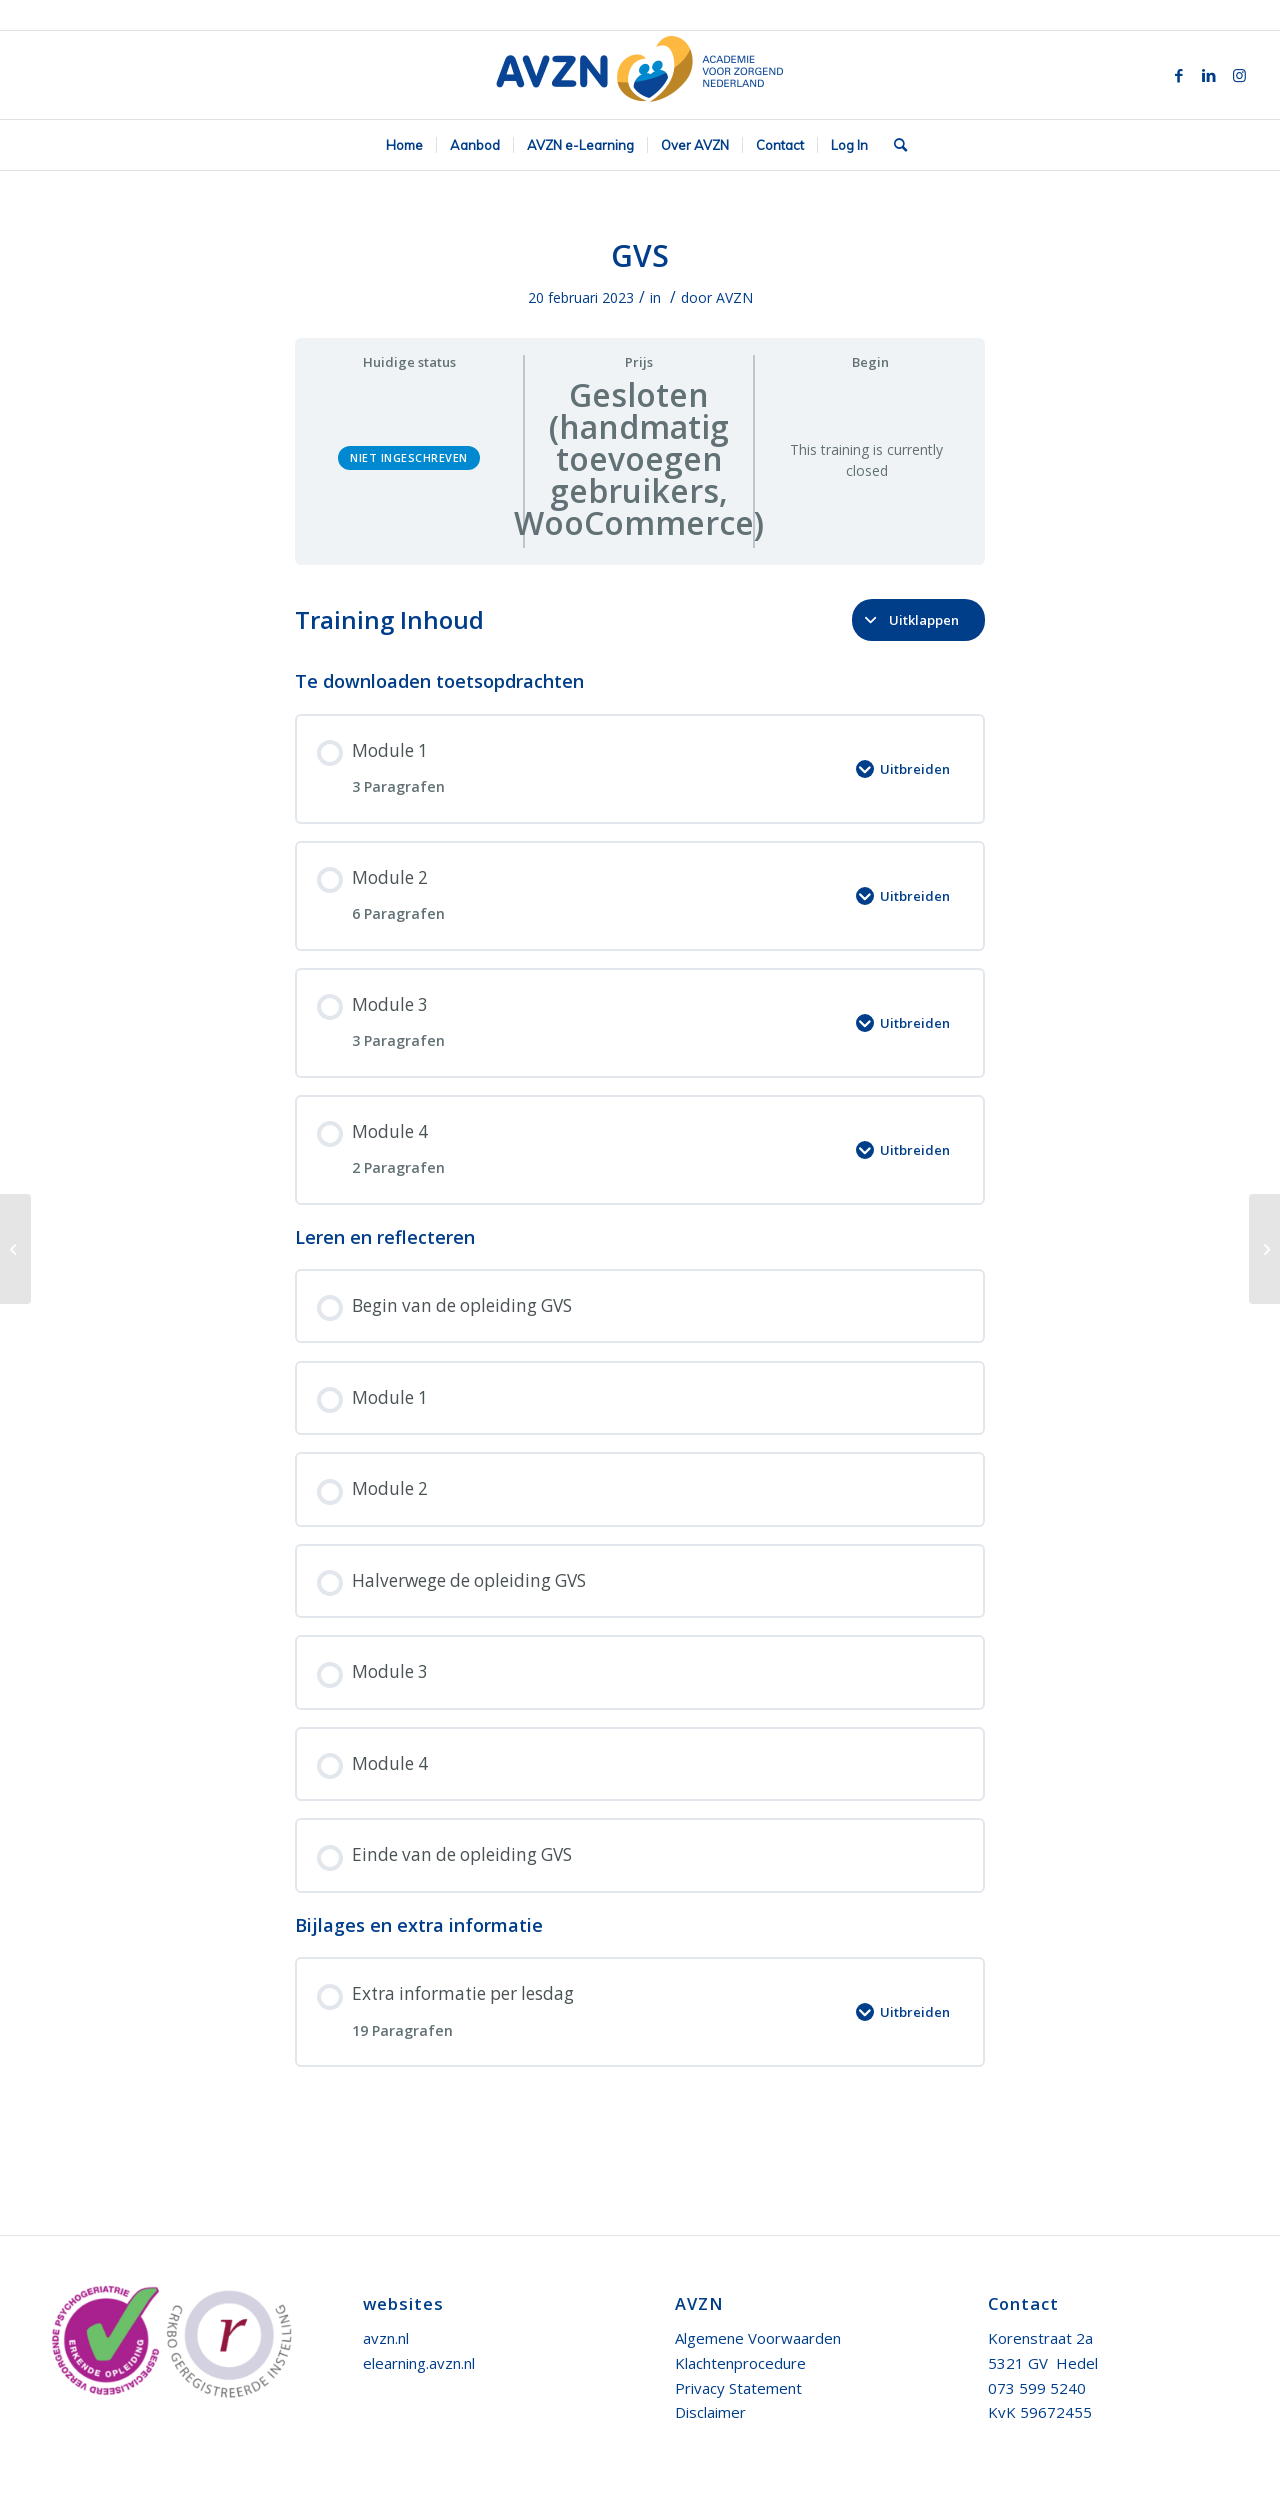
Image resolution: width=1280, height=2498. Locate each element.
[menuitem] (404, 145)
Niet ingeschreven (409, 457)
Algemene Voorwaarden (758, 2338)
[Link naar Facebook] (1179, 75)
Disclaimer (710, 2412)
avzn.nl (386, 2338)
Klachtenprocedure (740, 2363)
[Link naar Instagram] (1239, 75)
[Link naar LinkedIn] (1209, 75)
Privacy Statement (738, 2388)
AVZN (734, 297)
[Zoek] (894, 145)
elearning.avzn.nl (419, 2363)
